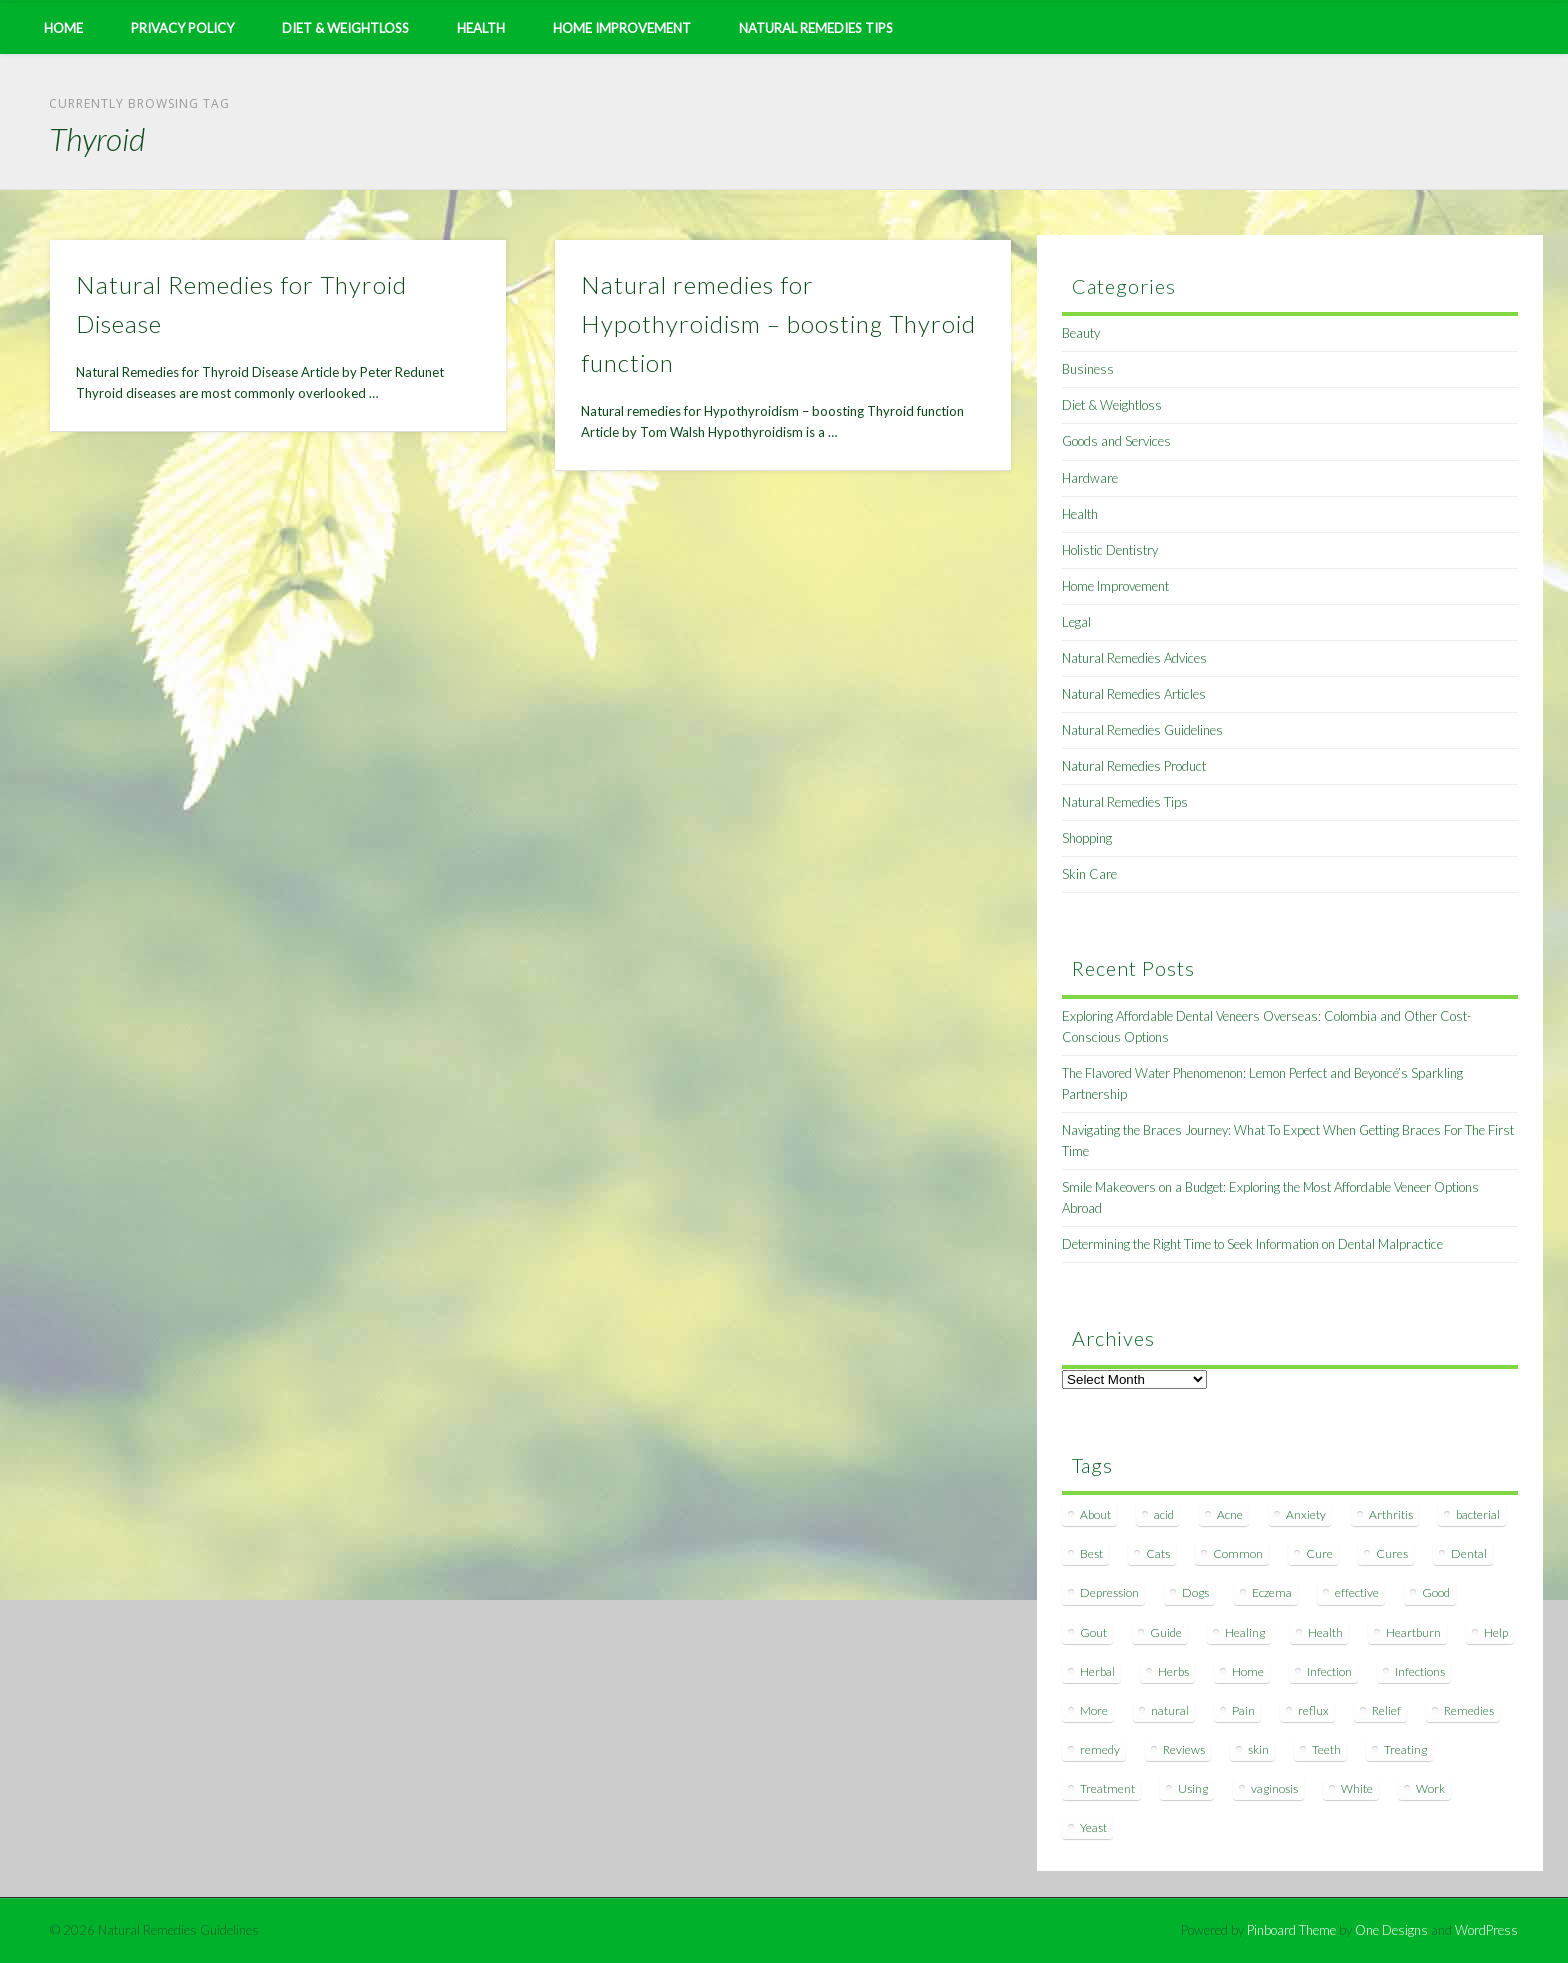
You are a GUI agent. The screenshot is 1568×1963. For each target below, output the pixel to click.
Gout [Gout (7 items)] (1093, 1632)
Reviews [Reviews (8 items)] (1184, 1749)
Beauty (1081, 333)
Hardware (1090, 478)
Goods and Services (1116, 441)
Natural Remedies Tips (816, 28)
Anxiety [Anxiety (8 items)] (1306, 1514)
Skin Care (1089, 874)
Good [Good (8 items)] (1436, 1592)
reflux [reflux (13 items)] (1313, 1710)
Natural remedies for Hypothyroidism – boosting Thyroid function (778, 323)
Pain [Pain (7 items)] (1243, 1710)
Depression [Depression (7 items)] (1109, 1592)
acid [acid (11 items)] (1164, 1514)
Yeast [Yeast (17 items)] (1093, 1827)
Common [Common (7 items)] (1238, 1553)
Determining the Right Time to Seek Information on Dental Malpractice (1252, 1244)
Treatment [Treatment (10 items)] (1107, 1788)
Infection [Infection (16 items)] (1329, 1671)
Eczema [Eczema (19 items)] (1272, 1592)
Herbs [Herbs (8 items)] (1173, 1671)
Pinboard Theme (1291, 1930)
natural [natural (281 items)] (1170, 1710)
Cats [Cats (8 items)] (1158, 1553)
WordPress (1486, 1930)
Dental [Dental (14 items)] (1469, 1553)
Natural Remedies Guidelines (1142, 730)
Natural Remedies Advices (1134, 658)
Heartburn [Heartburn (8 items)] (1413, 1632)
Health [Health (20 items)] (1325, 1632)
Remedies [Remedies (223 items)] (1469, 1710)
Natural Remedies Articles (1134, 694)
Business (1088, 369)
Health (481, 28)
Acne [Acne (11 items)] (1230, 1514)
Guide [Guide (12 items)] (1166, 1632)
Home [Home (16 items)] (1248, 1671)
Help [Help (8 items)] (1496, 1632)
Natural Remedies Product (1134, 766)
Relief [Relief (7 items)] (1386, 1710)
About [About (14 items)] (1095, 1514)
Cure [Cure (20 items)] (1319, 1553)
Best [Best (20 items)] (1091, 1553)
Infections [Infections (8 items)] (1420, 1671)
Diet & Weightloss (345, 28)
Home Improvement (622, 28)
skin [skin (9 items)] (1258, 1749)
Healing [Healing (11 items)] (1245, 1632)
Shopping (1087, 838)
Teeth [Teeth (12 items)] (1326, 1749)
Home (63, 28)
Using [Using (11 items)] (1193, 1788)
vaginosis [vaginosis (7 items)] (1274, 1788)
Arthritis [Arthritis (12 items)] (1391, 1514)
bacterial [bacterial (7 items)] (1478, 1514)
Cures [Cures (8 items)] (1392, 1553)
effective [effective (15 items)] (1357, 1592)
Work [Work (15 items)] (1430, 1788)
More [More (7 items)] (1094, 1710)
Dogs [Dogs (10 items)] (1195, 1592)
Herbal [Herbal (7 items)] (1097, 1671)
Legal (1076, 622)
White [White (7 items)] (1357, 1788)
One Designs (1391, 1930)
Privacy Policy (182, 28)
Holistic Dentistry (1110, 550)
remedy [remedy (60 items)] (1100, 1749)
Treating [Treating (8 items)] (1405, 1749)
